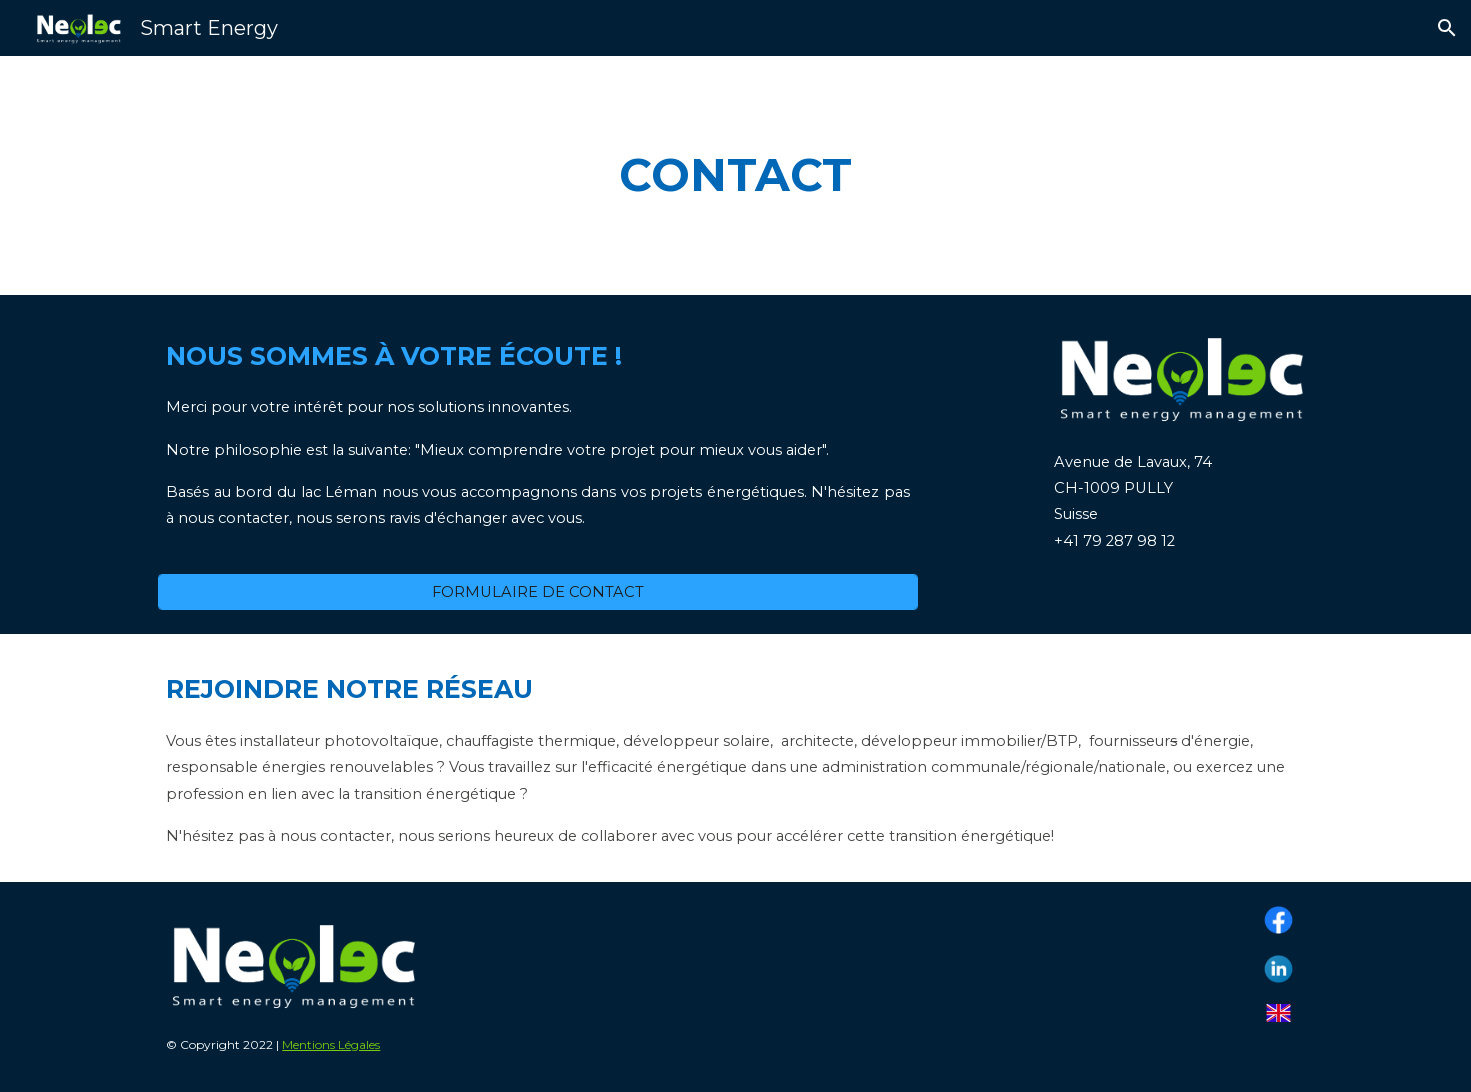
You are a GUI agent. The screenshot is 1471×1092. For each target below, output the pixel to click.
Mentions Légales (331, 1044)
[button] (1447, 28)
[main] (736, 175)
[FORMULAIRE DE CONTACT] (538, 592)
